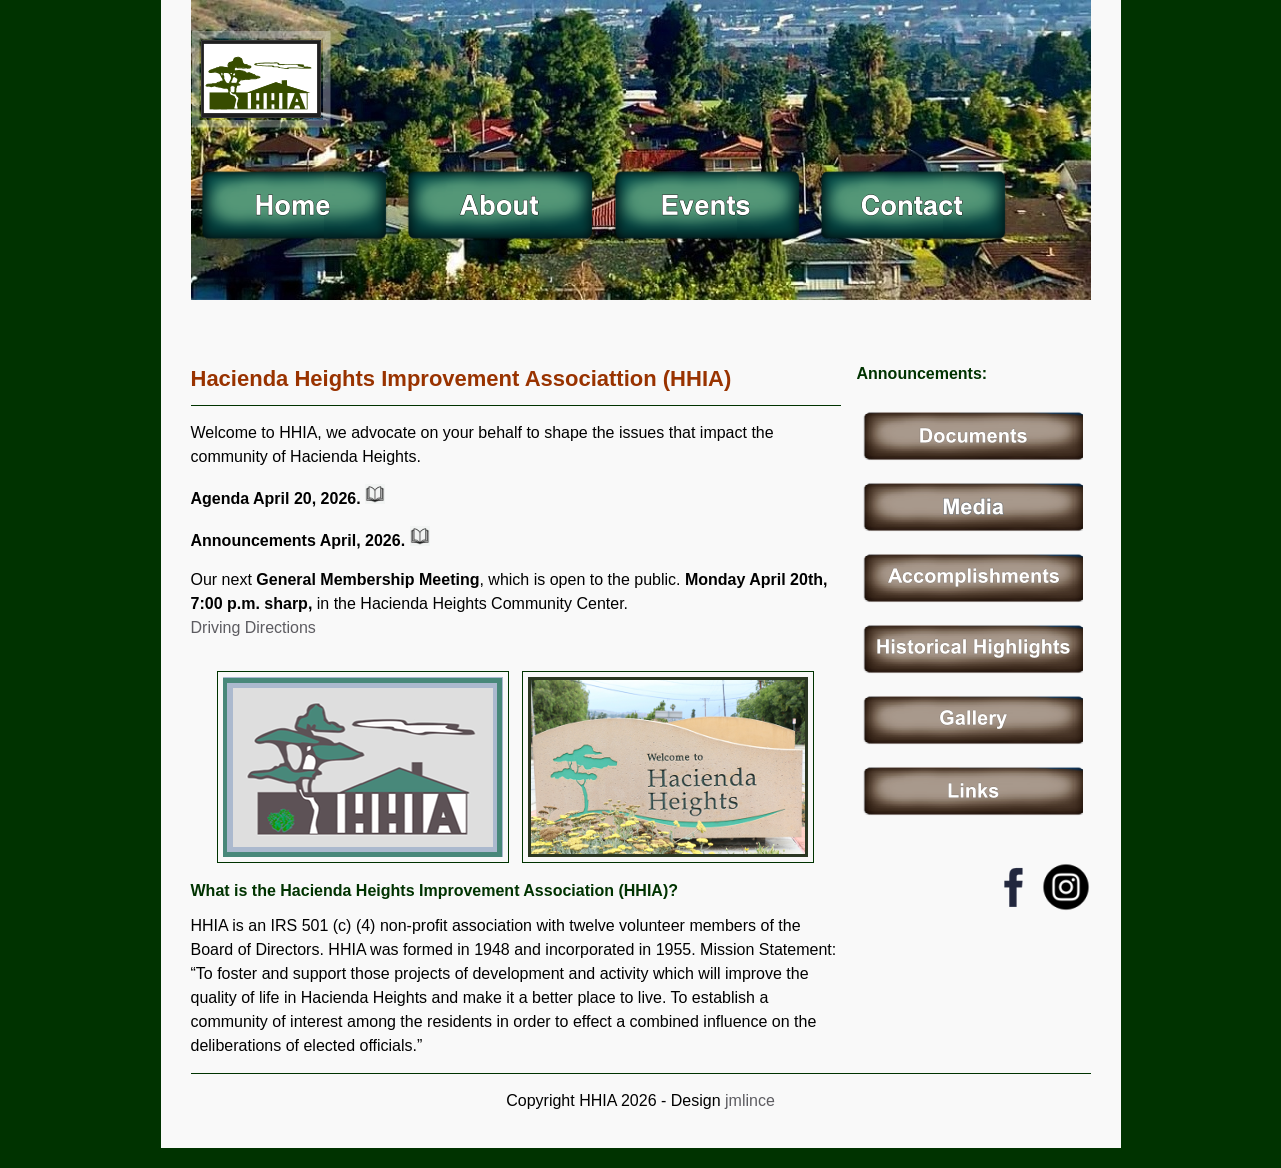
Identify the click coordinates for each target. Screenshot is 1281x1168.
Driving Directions (253, 627)
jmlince (748, 1100)
